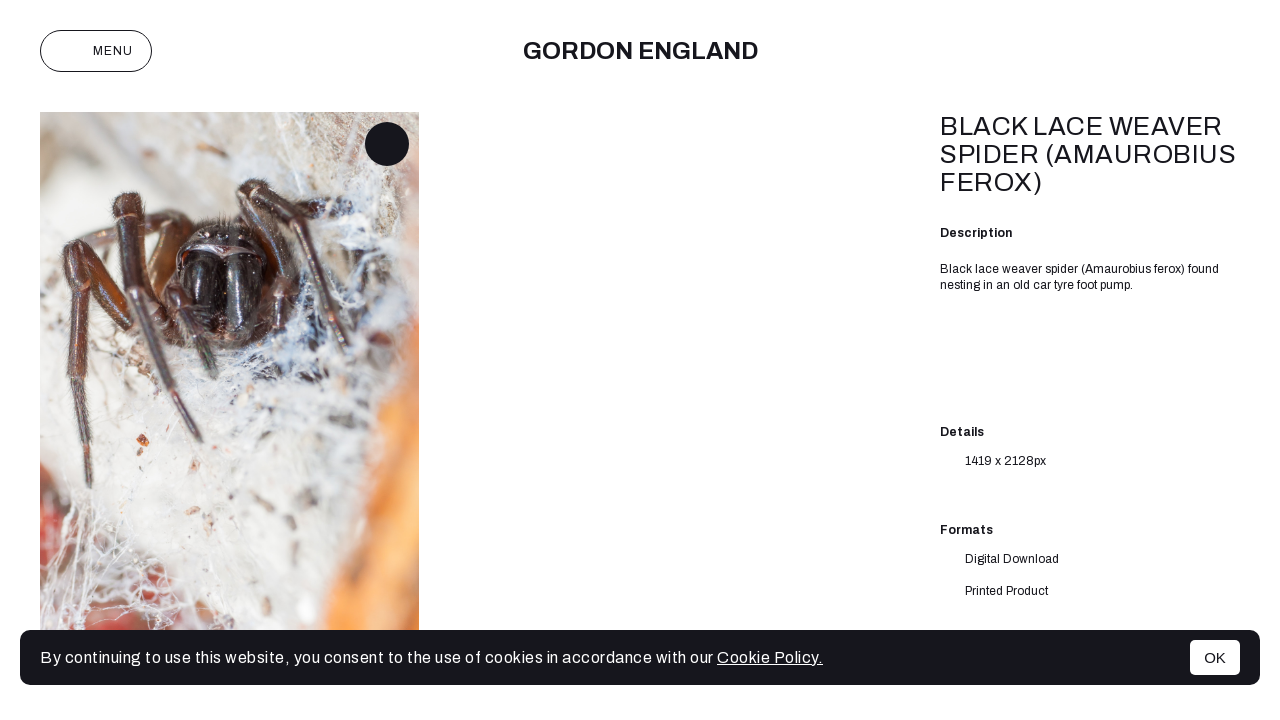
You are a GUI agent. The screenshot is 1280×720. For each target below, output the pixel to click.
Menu (96, 51)
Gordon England (640, 51)
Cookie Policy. (770, 657)
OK (1215, 657)
